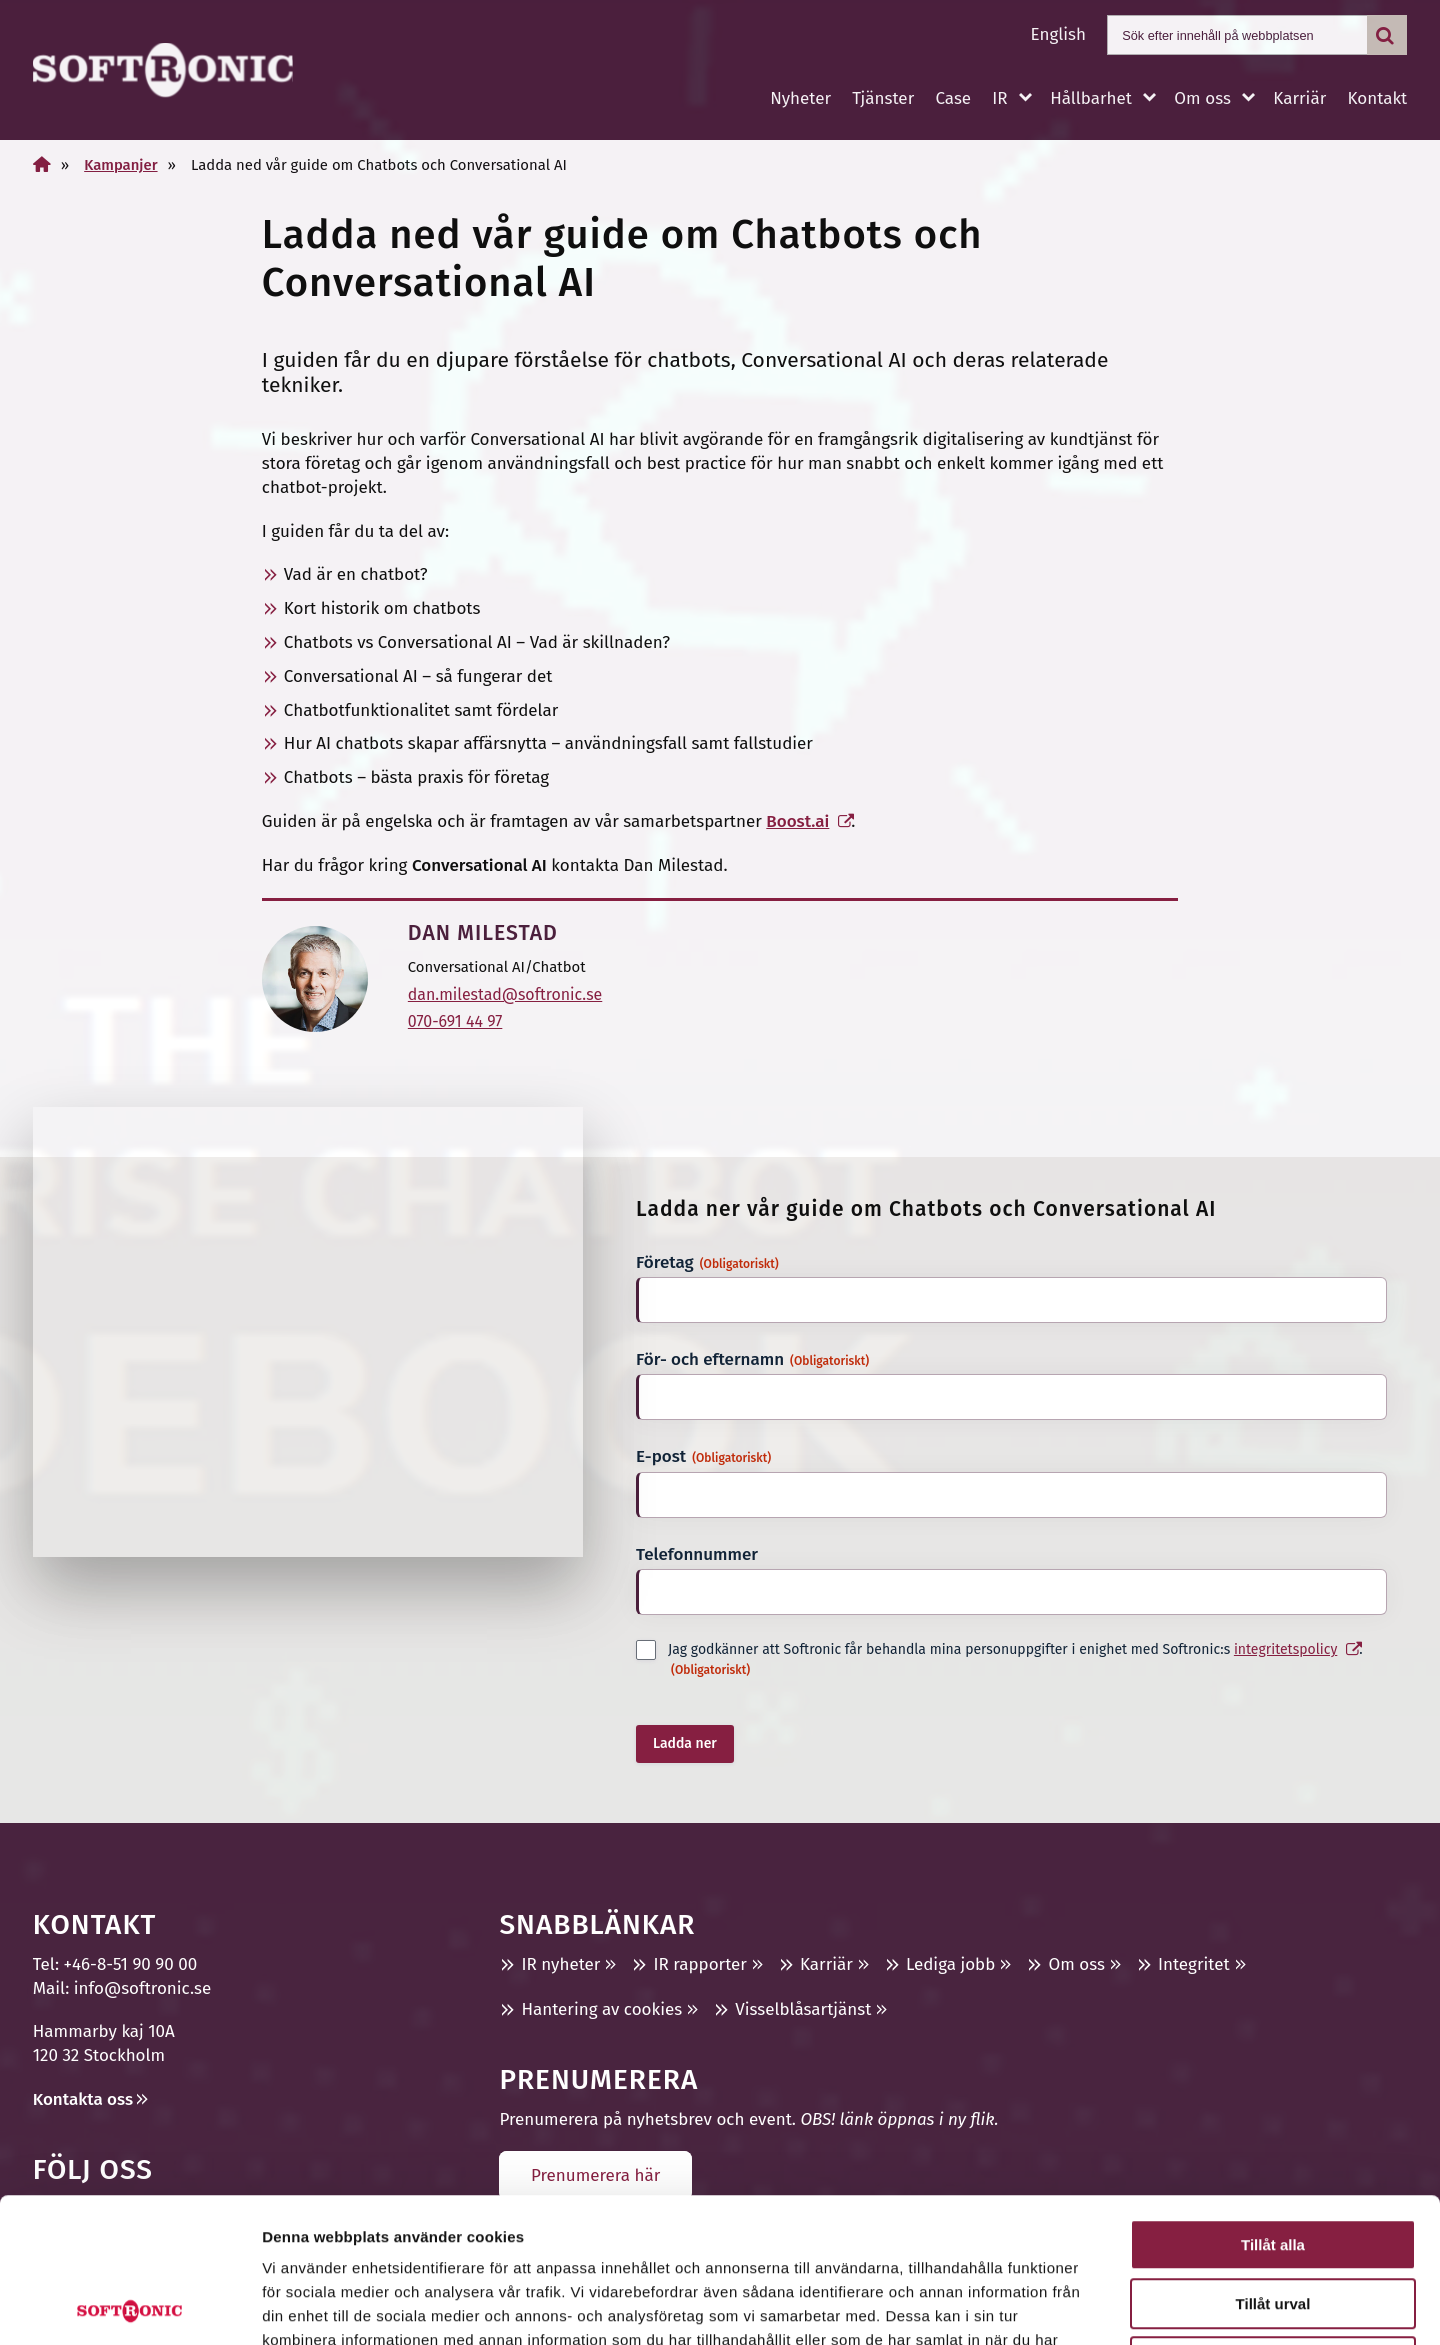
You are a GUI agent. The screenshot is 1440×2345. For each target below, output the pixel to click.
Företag (707, 1262)
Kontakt (1377, 98)
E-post (703, 1456)
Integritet (1194, 1964)
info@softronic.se (142, 1988)
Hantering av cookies (601, 2009)
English (1058, 34)
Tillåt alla (1273, 2100)
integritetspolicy (1285, 1649)
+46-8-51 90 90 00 (131, 1964)
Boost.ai (797, 821)
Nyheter (800, 98)
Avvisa (1273, 2217)
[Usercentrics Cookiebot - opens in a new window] (129, 2306)
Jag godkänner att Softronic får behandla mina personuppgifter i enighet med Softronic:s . (1015, 1659)
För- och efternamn (752, 1359)
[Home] (42, 164)
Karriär (1299, 98)
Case (953, 98)
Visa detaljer (1086, 2305)
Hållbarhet (1091, 98)
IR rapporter (699, 1964)
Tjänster (883, 98)
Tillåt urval (1273, 2159)
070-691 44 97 (455, 1021)
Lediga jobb (950, 1964)
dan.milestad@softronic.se (505, 994)
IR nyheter (560, 1964)
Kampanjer (120, 165)
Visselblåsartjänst (803, 2009)
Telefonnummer (697, 1554)
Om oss (1202, 98)
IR (999, 98)
